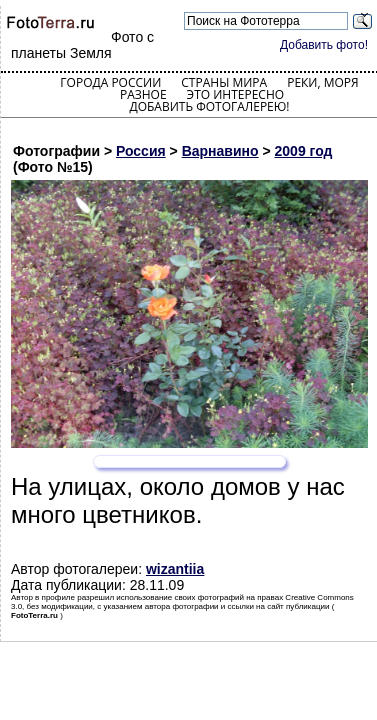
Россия (141, 151)
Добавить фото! (324, 45)
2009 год (304, 151)
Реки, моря (322, 82)
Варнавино (220, 151)
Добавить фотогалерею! (209, 106)
